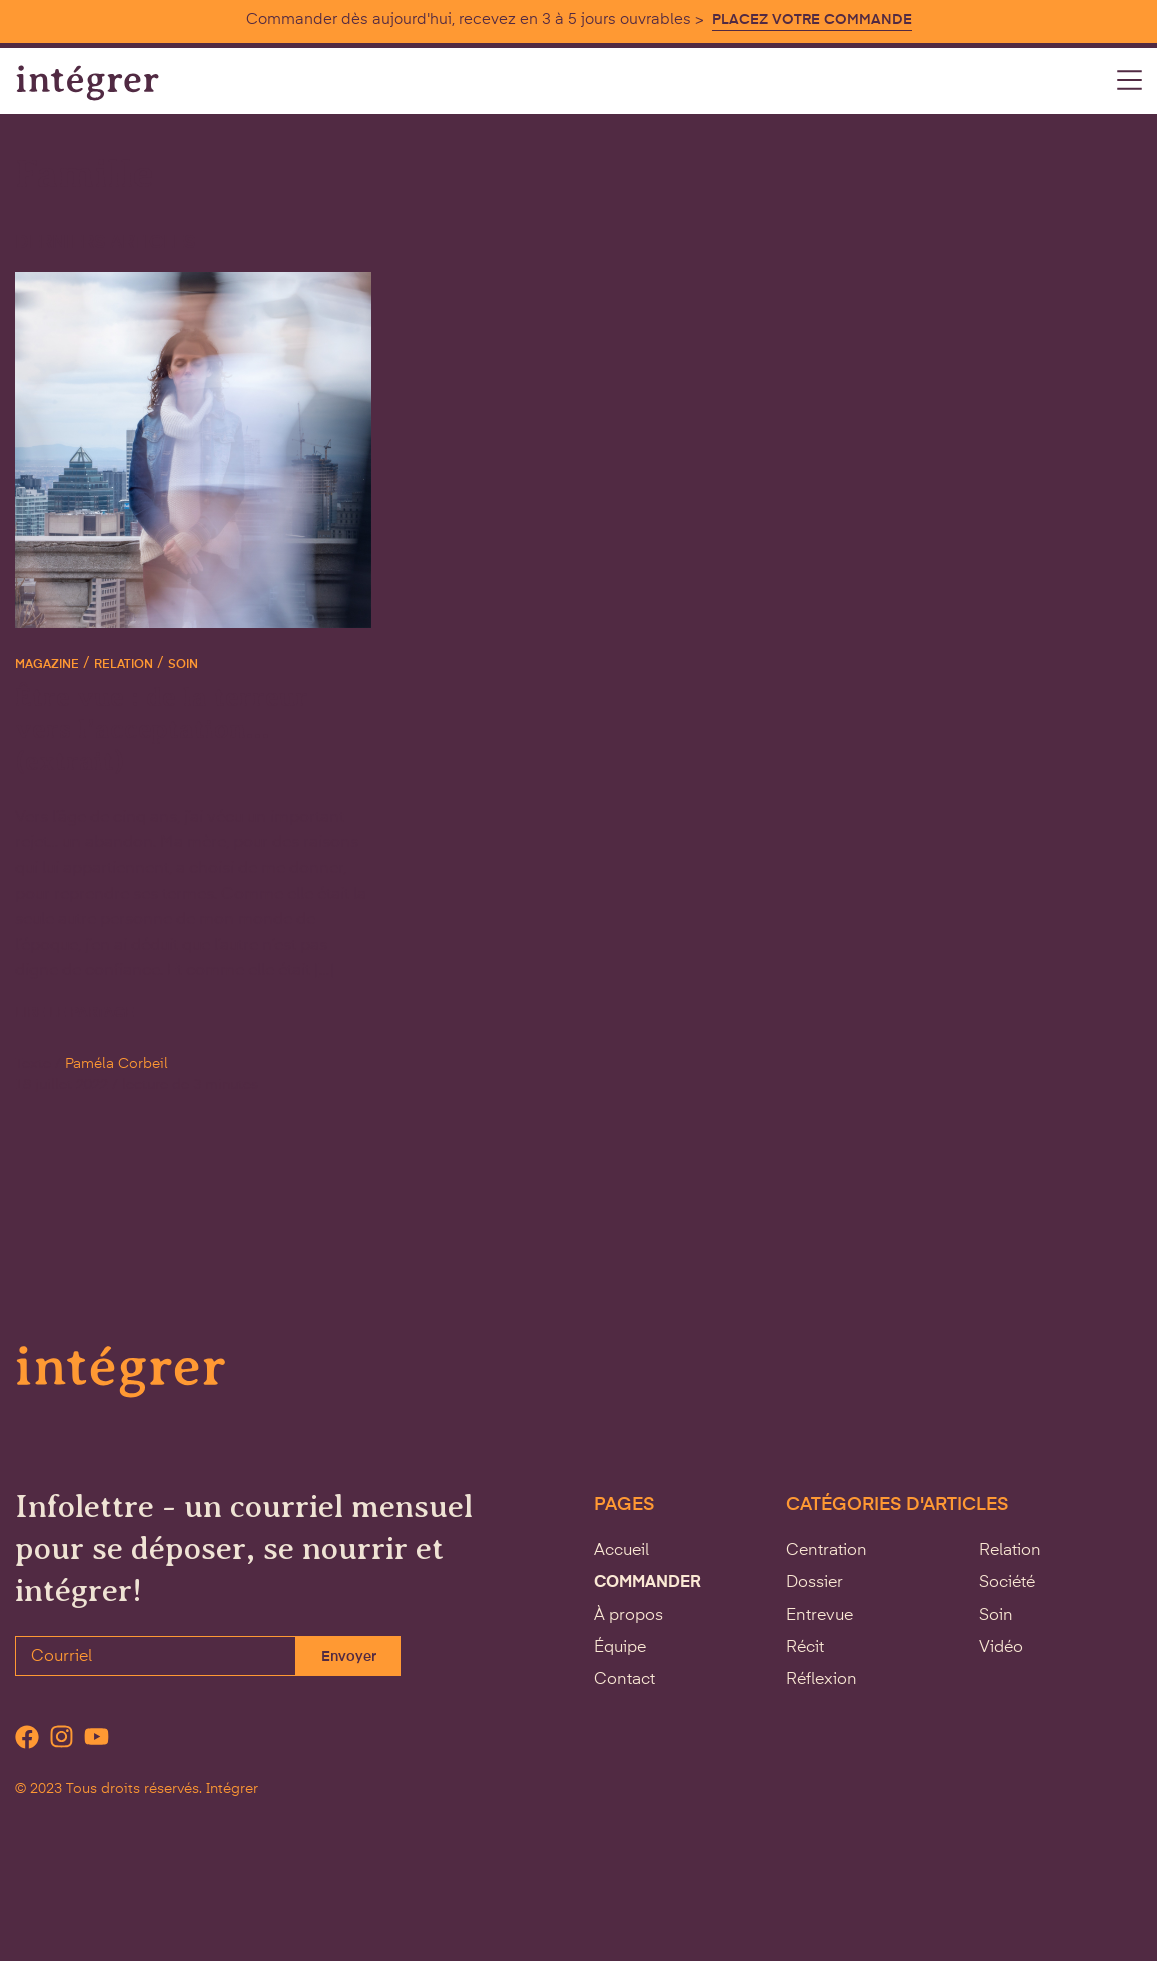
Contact (624, 1680)
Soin (183, 665)
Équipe (620, 1648)
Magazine (47, 665)
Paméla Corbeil (116, 1064)
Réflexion (821, 1680)
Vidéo (1001, 1648)
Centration (826, 1551)
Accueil (621, 1551)
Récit (805, 1648)
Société (1007, 1583)
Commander (647, 1583)
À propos (628, 1616)
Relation (123, 665)
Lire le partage (74, 1013)
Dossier (814, 1583)
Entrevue (819, 1616)
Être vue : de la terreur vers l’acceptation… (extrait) (161, 729)
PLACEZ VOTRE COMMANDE (812, 20)
